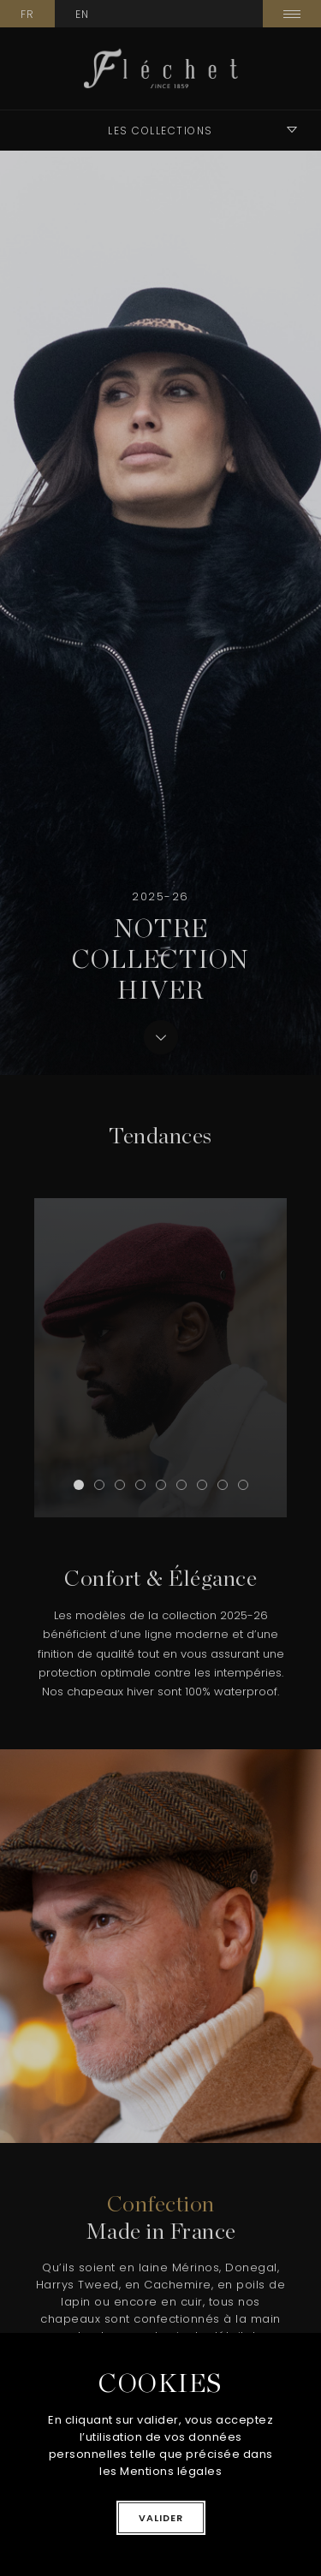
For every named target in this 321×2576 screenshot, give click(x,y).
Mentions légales (171, 2471)
